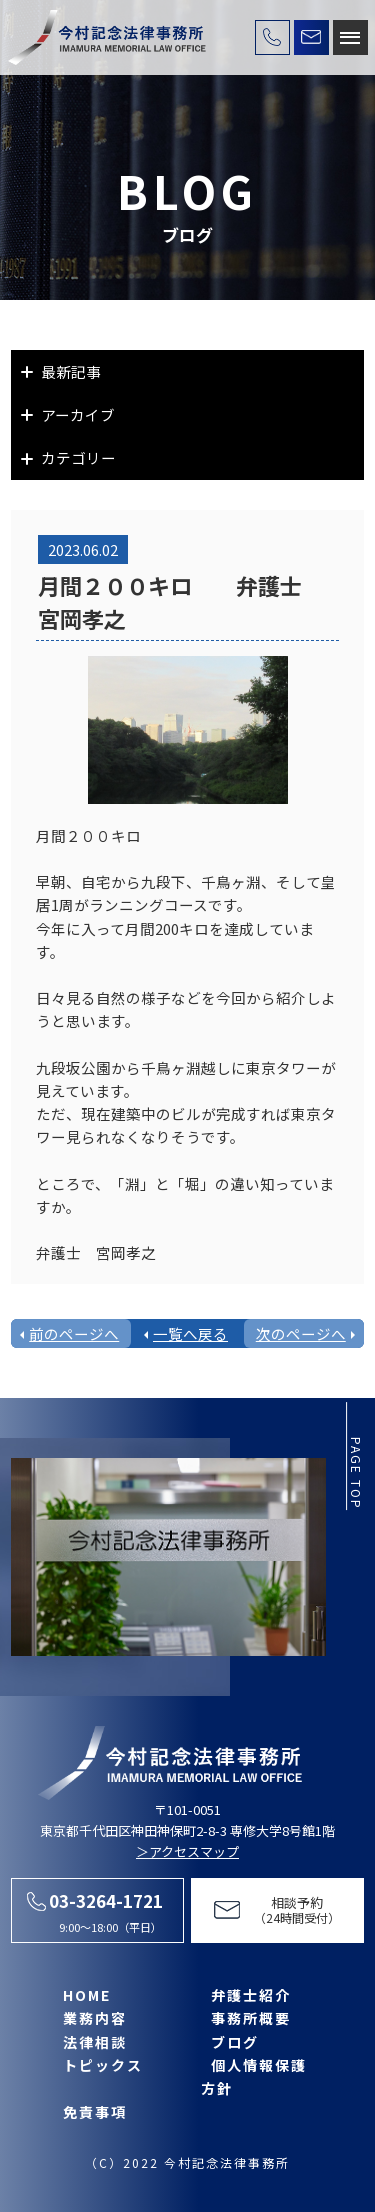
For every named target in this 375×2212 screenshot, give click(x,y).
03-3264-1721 (106, 1900)
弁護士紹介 (251, 1995)
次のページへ (301, 1333)
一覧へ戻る (190, 1333)
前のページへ (74, 1333)
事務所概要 (251, 2018)
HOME (87, 1995)
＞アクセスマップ (187, 1851)
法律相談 (95, 2042)
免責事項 (95, 2112)
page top (356, 1473)
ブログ (235, 2042)
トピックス (103, 2065)
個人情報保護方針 (254, 2076)
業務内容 (95, 2018)
